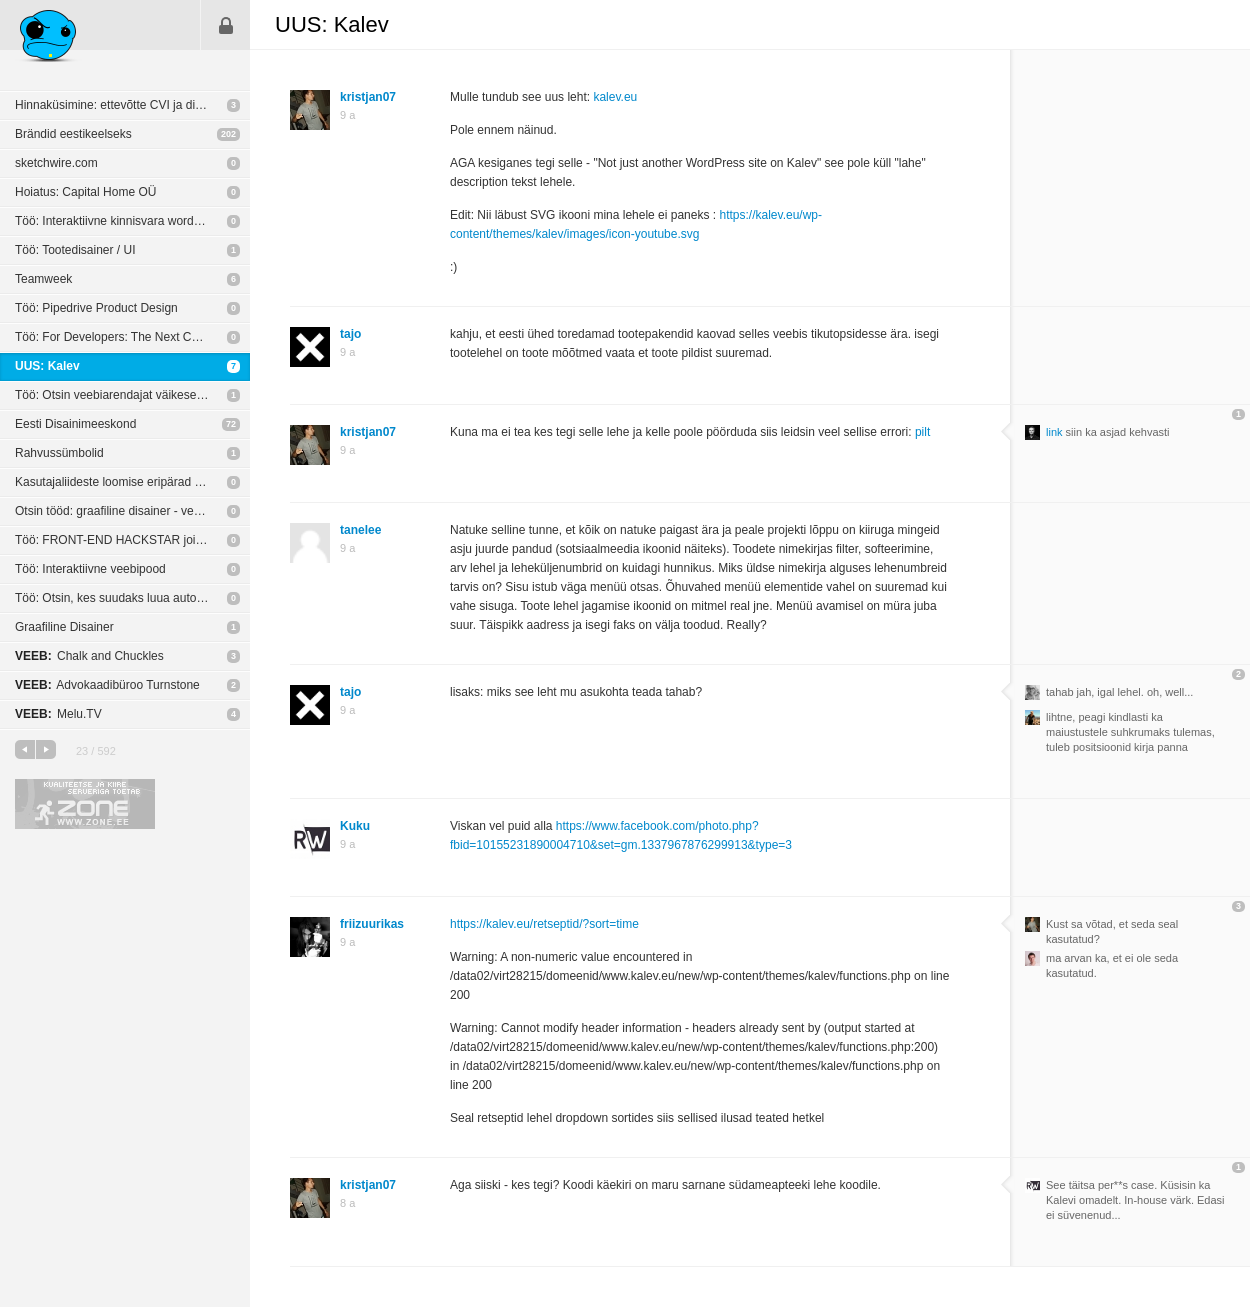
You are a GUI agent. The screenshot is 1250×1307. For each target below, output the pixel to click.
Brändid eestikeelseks (73, 134)
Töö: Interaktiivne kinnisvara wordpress (119, 221)
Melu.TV (58, 714)
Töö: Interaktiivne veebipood (90, 569)
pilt (922, 432)
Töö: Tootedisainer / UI (75, 250)
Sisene (226, 25)
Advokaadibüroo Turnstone (107, 685)
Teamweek (43, 279)
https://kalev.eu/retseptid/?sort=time (544, 924)
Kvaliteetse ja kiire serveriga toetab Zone (85, 804)
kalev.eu (615, 97)
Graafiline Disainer (64, 627)
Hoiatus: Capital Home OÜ (85, 192)
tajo (350, 334)
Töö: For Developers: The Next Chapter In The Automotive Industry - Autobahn (132, 337)
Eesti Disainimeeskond (75, 424)
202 (228, 134)
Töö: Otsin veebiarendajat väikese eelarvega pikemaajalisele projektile (132, 395)
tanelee (360, 530)
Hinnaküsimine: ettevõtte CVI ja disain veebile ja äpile (132, 105)
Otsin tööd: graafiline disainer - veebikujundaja (132, 511)
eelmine (25, 749)
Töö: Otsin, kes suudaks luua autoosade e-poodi (132, 598)
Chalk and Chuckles (89, 656)
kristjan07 (368, 97)
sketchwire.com (56, 163)
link (1054, 432)
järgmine (46, 749)
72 (231, 424)
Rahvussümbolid (59, 453)
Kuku (355, 826)
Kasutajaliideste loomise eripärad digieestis (129, 482)
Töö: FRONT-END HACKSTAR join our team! (132, 540)
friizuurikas (372, 924)
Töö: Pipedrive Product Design (96, 308)
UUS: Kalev (47, 366)
